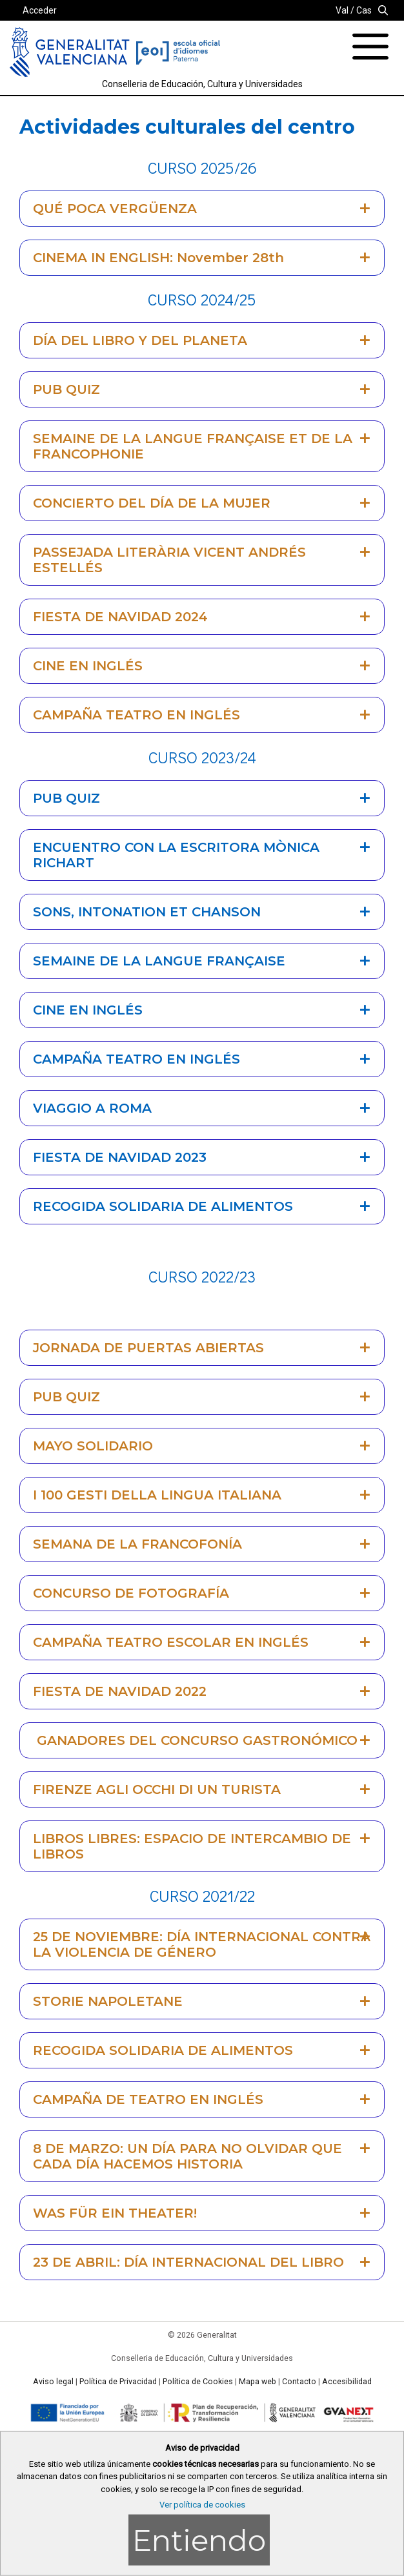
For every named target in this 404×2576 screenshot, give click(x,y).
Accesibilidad (347, 2381)
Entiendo (199, 2540)
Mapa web (257, 2381)
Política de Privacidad (118, 2381)
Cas (364, 10)
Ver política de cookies (202, 2504)
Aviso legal (53, 2381)
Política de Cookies (198, 2381)
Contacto (299, 2381)
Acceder (40, 10)
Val (342, 10)
